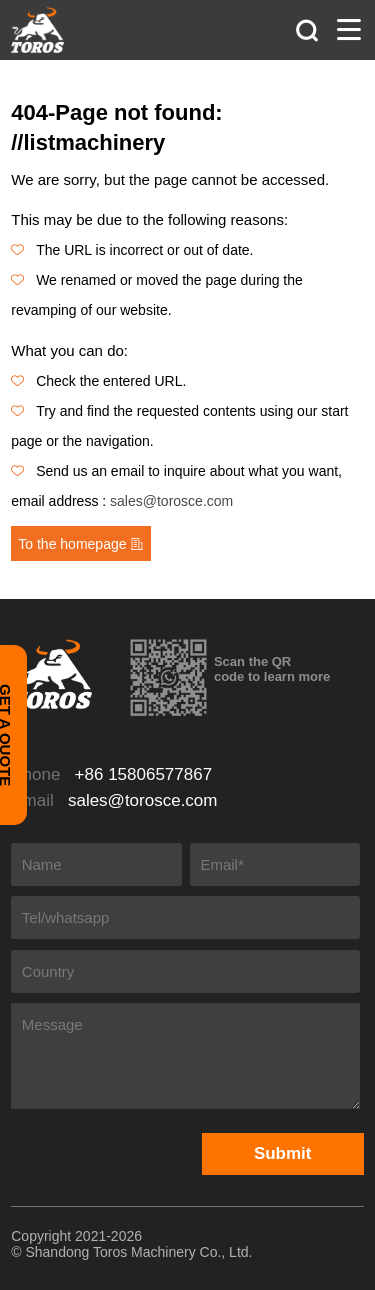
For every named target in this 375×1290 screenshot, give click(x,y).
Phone (111, 774)
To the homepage (81, 544)
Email (114, 799)
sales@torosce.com (171, 501)
